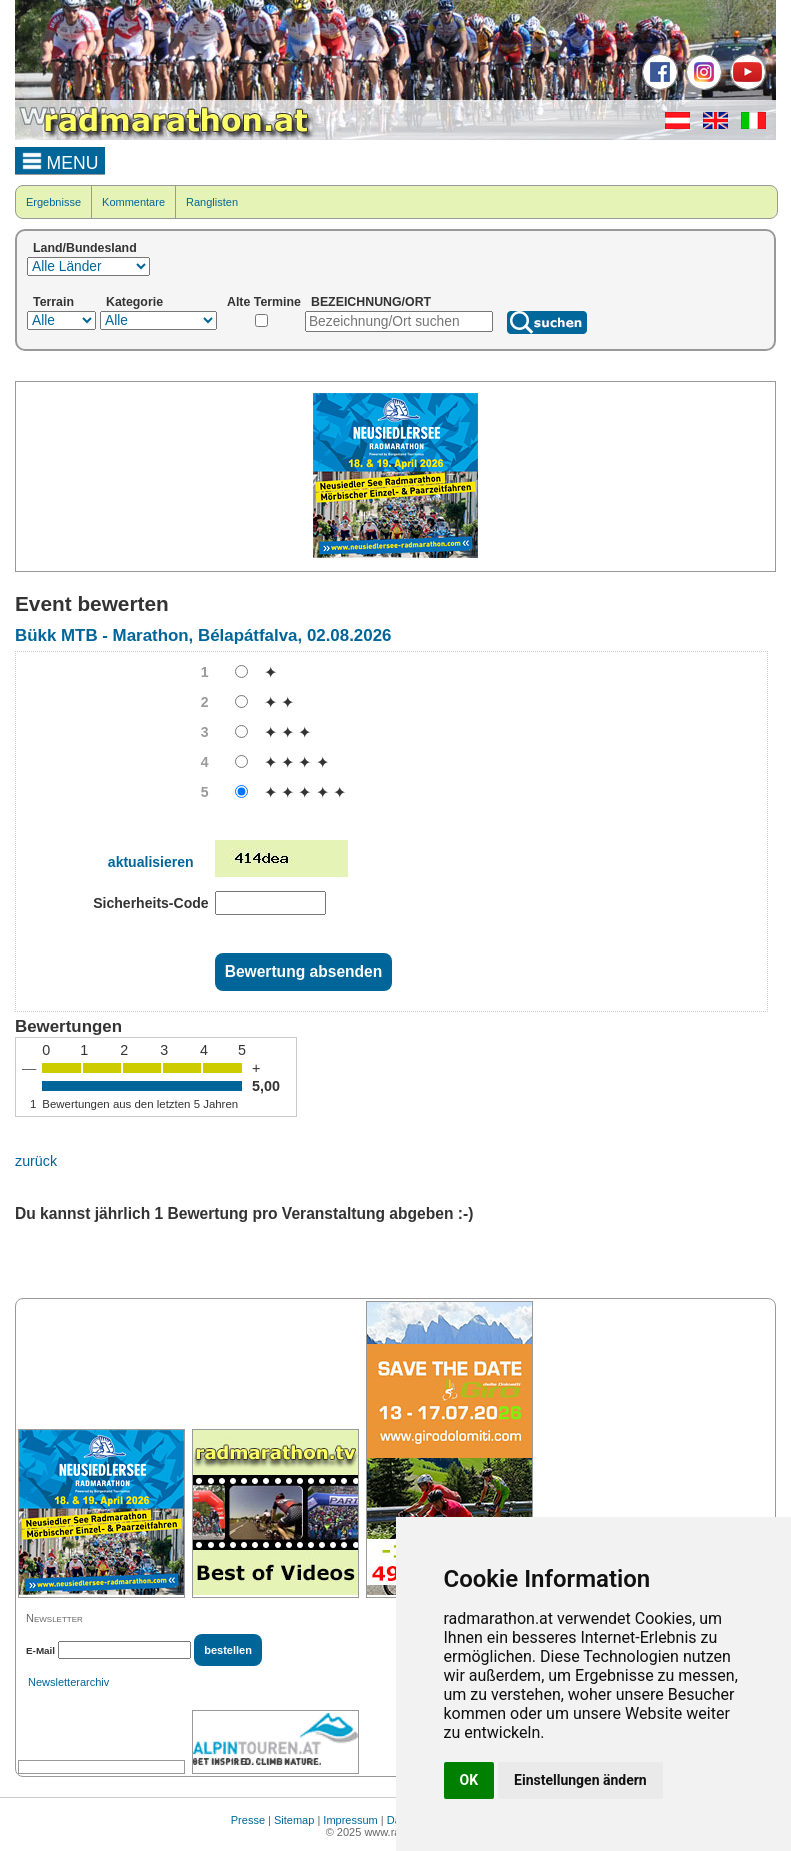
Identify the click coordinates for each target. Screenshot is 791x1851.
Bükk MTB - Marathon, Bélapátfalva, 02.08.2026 (203, 635)
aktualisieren (151, 862)
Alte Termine (264, 302)
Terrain (53, 302)
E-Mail (40, 1650)
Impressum (350, 1820)
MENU (60, 160)
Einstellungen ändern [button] (580, 1780)
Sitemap (294, 1820)
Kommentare (133, 202)
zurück (36, 1161)
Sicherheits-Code (150, 903)
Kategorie (134, 302)
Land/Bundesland (85, 248)
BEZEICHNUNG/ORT (371, 302)
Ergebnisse (53, 202)
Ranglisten (212, 202)
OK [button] (469, 1780)
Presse (248, 1820)
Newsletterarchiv (68, 1682)
